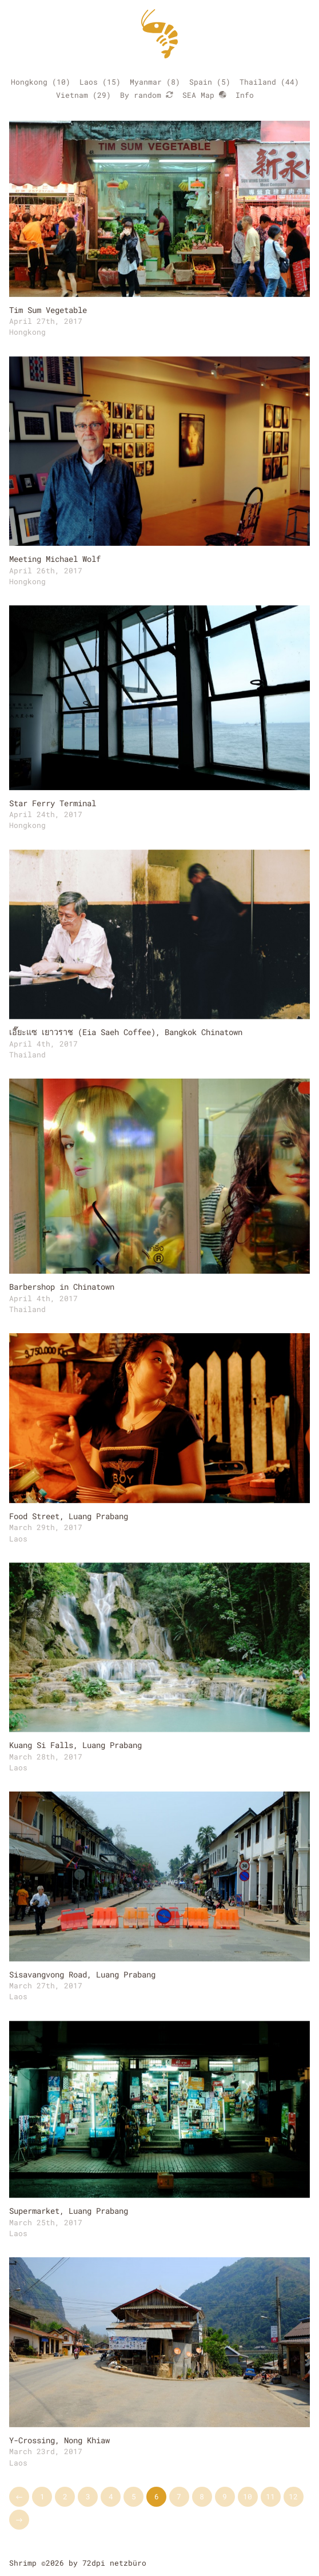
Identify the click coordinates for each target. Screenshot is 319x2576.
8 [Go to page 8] (202, 2496)
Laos (88, 81)
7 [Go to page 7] (179, 2496)
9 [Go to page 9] (224, 2496)
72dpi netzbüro (114, 2562)
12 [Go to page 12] (293, 2496)
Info (245, 95)
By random (146, 95)
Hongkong (29, 81)
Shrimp (23, 2562)
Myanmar (146, 81)
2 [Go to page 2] (65, 2496)
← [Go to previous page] (19, 2496)
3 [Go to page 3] (88, 2496)
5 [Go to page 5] (133, 2496)
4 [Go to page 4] (111, 2496)
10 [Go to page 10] (247, 2496)
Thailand (258, 81)
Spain (200, 81)
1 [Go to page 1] (42, 2496)
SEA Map (204, 95)
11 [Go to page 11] (270, 2496)
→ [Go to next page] (19, 2519)
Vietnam (72, 95)
